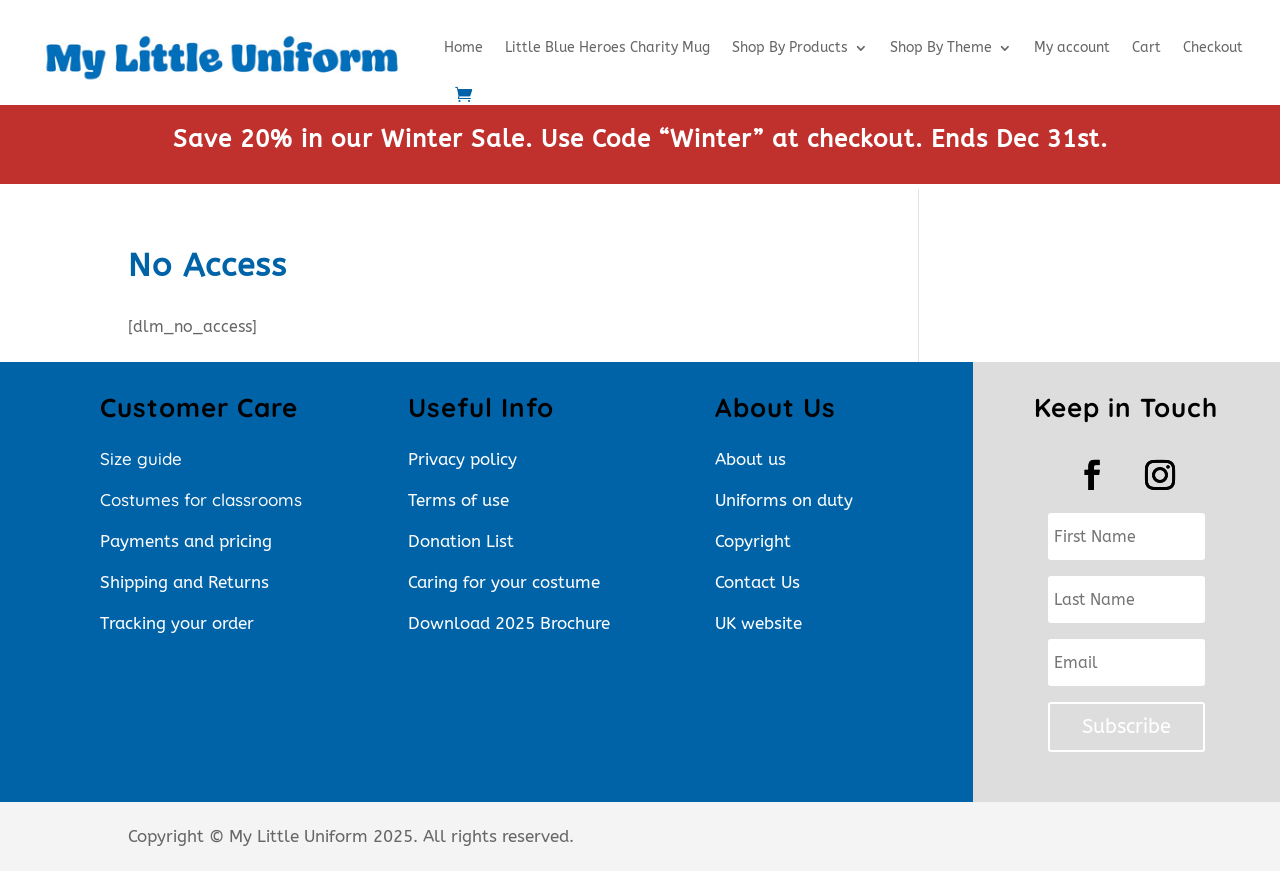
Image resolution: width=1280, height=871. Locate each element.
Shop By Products (790, 47)
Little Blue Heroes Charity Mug (607, 47)
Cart (1146, 47)
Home (463, 47)
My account (1072, 47)
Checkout (1213, 47)
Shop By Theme (941, 47)
